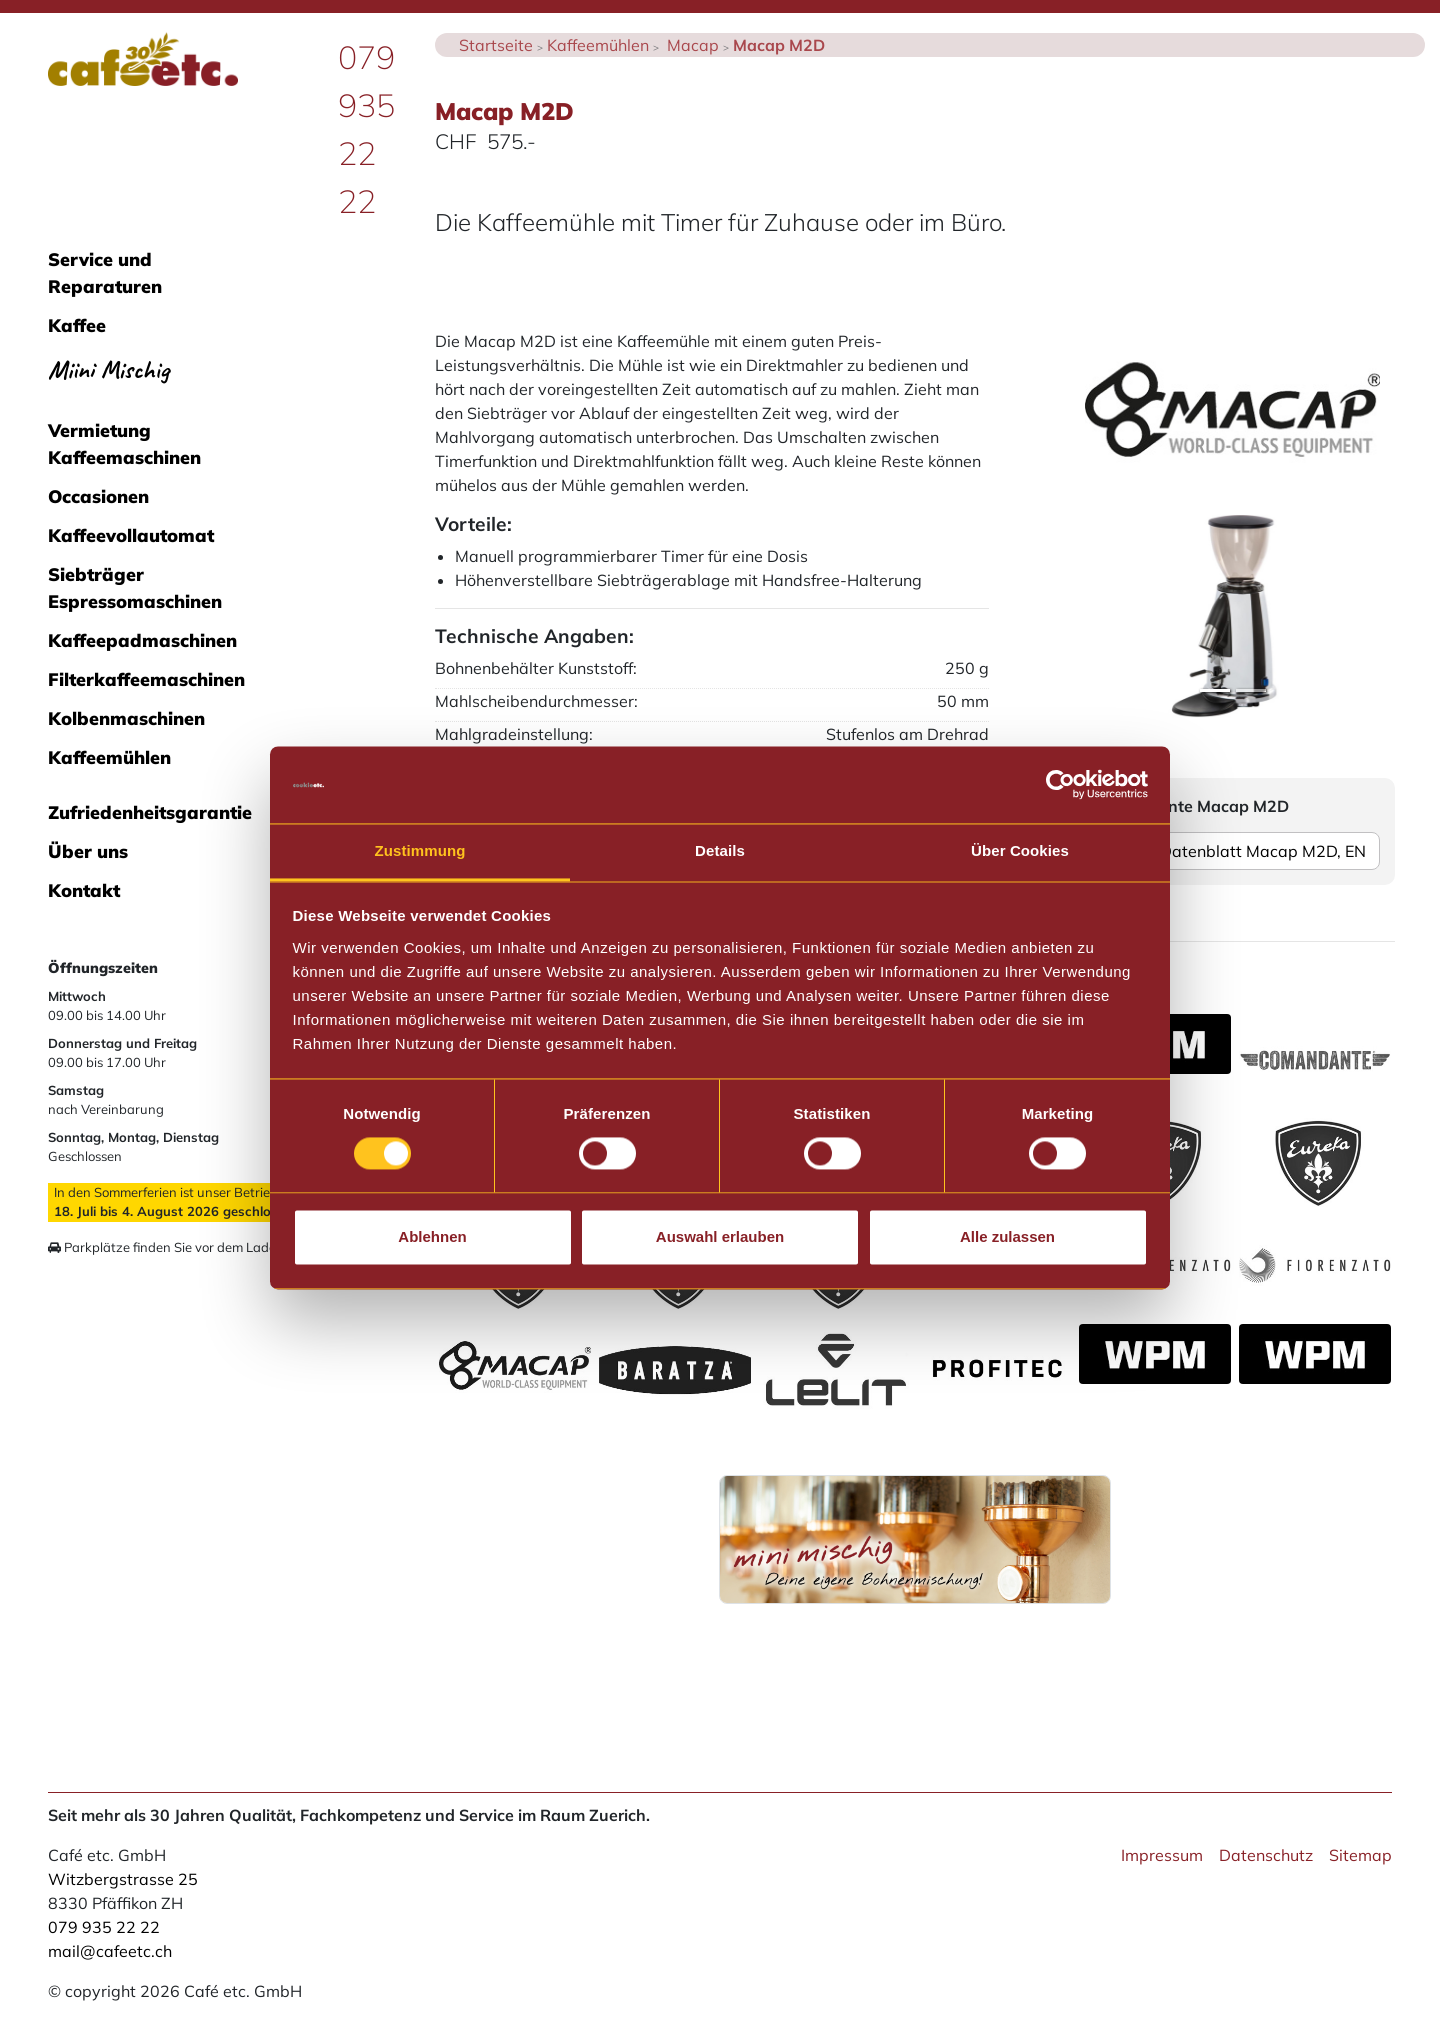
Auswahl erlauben (720, 1236)
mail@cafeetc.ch (110, 1951)
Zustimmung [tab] (420, 850)
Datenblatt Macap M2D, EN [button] (1232, 851)
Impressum (1162, 1855)
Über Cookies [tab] (1020, 850)
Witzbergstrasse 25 (123, 1879)
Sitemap (1360, 1855)
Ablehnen (432, 1236)
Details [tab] (720, 850)
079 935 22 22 (104, 1927)
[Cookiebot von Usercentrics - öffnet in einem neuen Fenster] (1060, 785)
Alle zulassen (1007, 1236)
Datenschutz (1266, 1855)
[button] (1107, 616)
